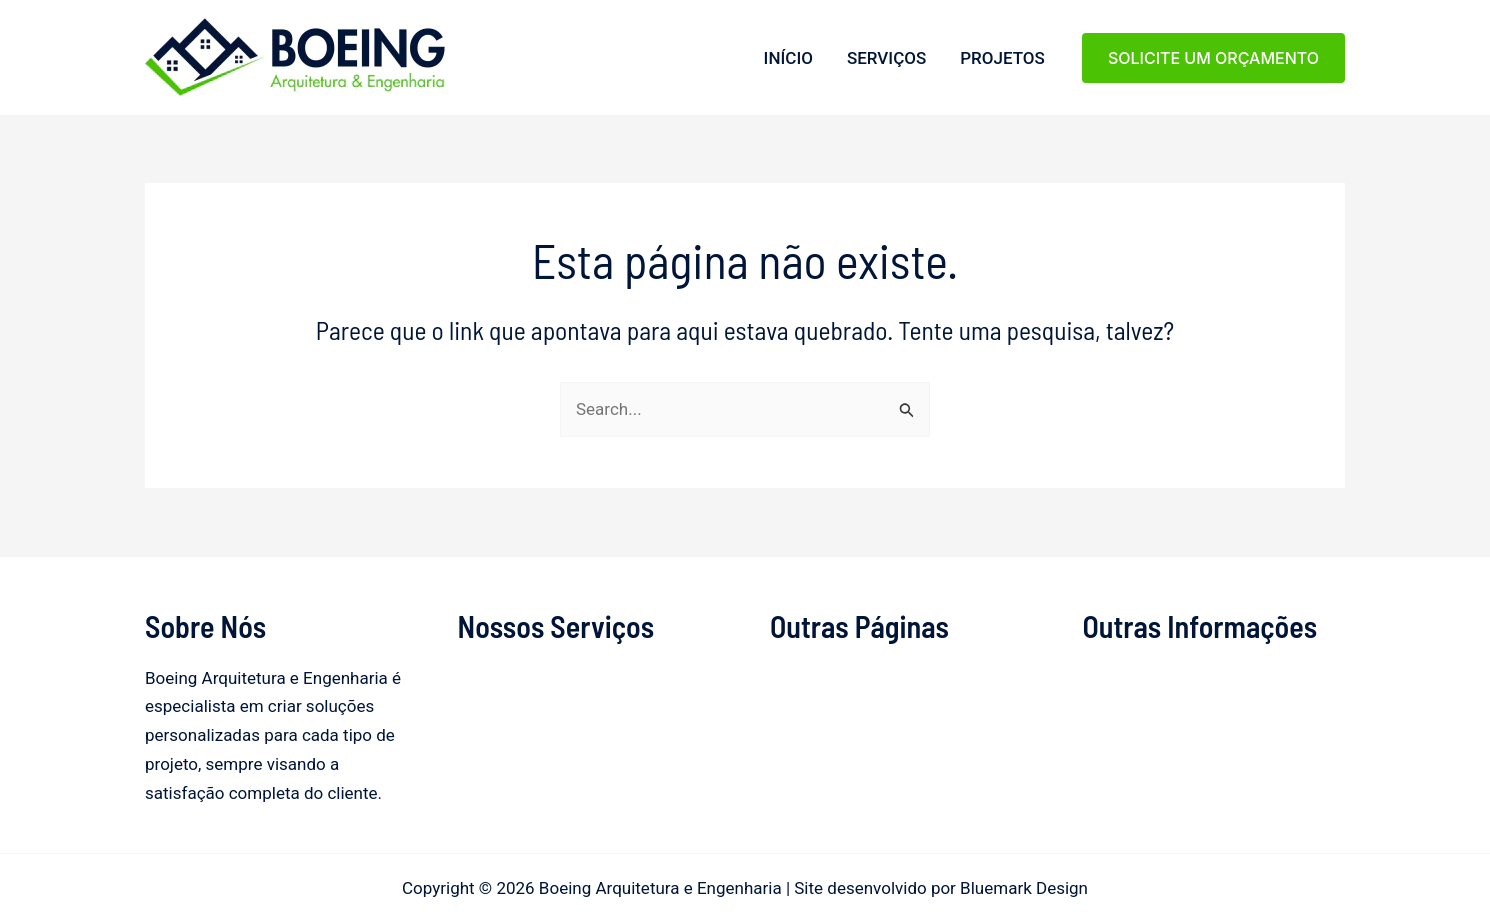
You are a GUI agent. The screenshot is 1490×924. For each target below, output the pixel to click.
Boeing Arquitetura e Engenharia (151, 97)
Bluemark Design (1024, 888)
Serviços (886, 58)
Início (788, 58)
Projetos (1002, 58)
